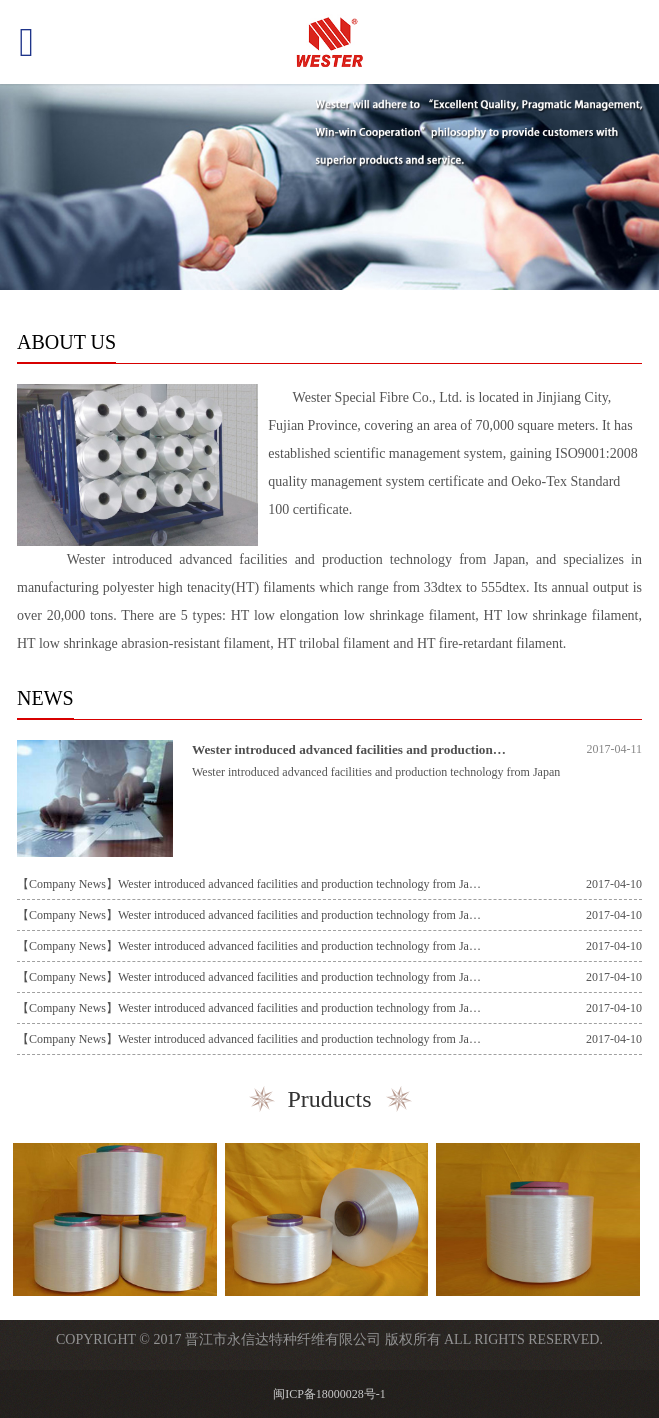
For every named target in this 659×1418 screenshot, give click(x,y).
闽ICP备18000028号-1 (329, 1394)
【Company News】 (67, 884)
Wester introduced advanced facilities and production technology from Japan (409, 749)
